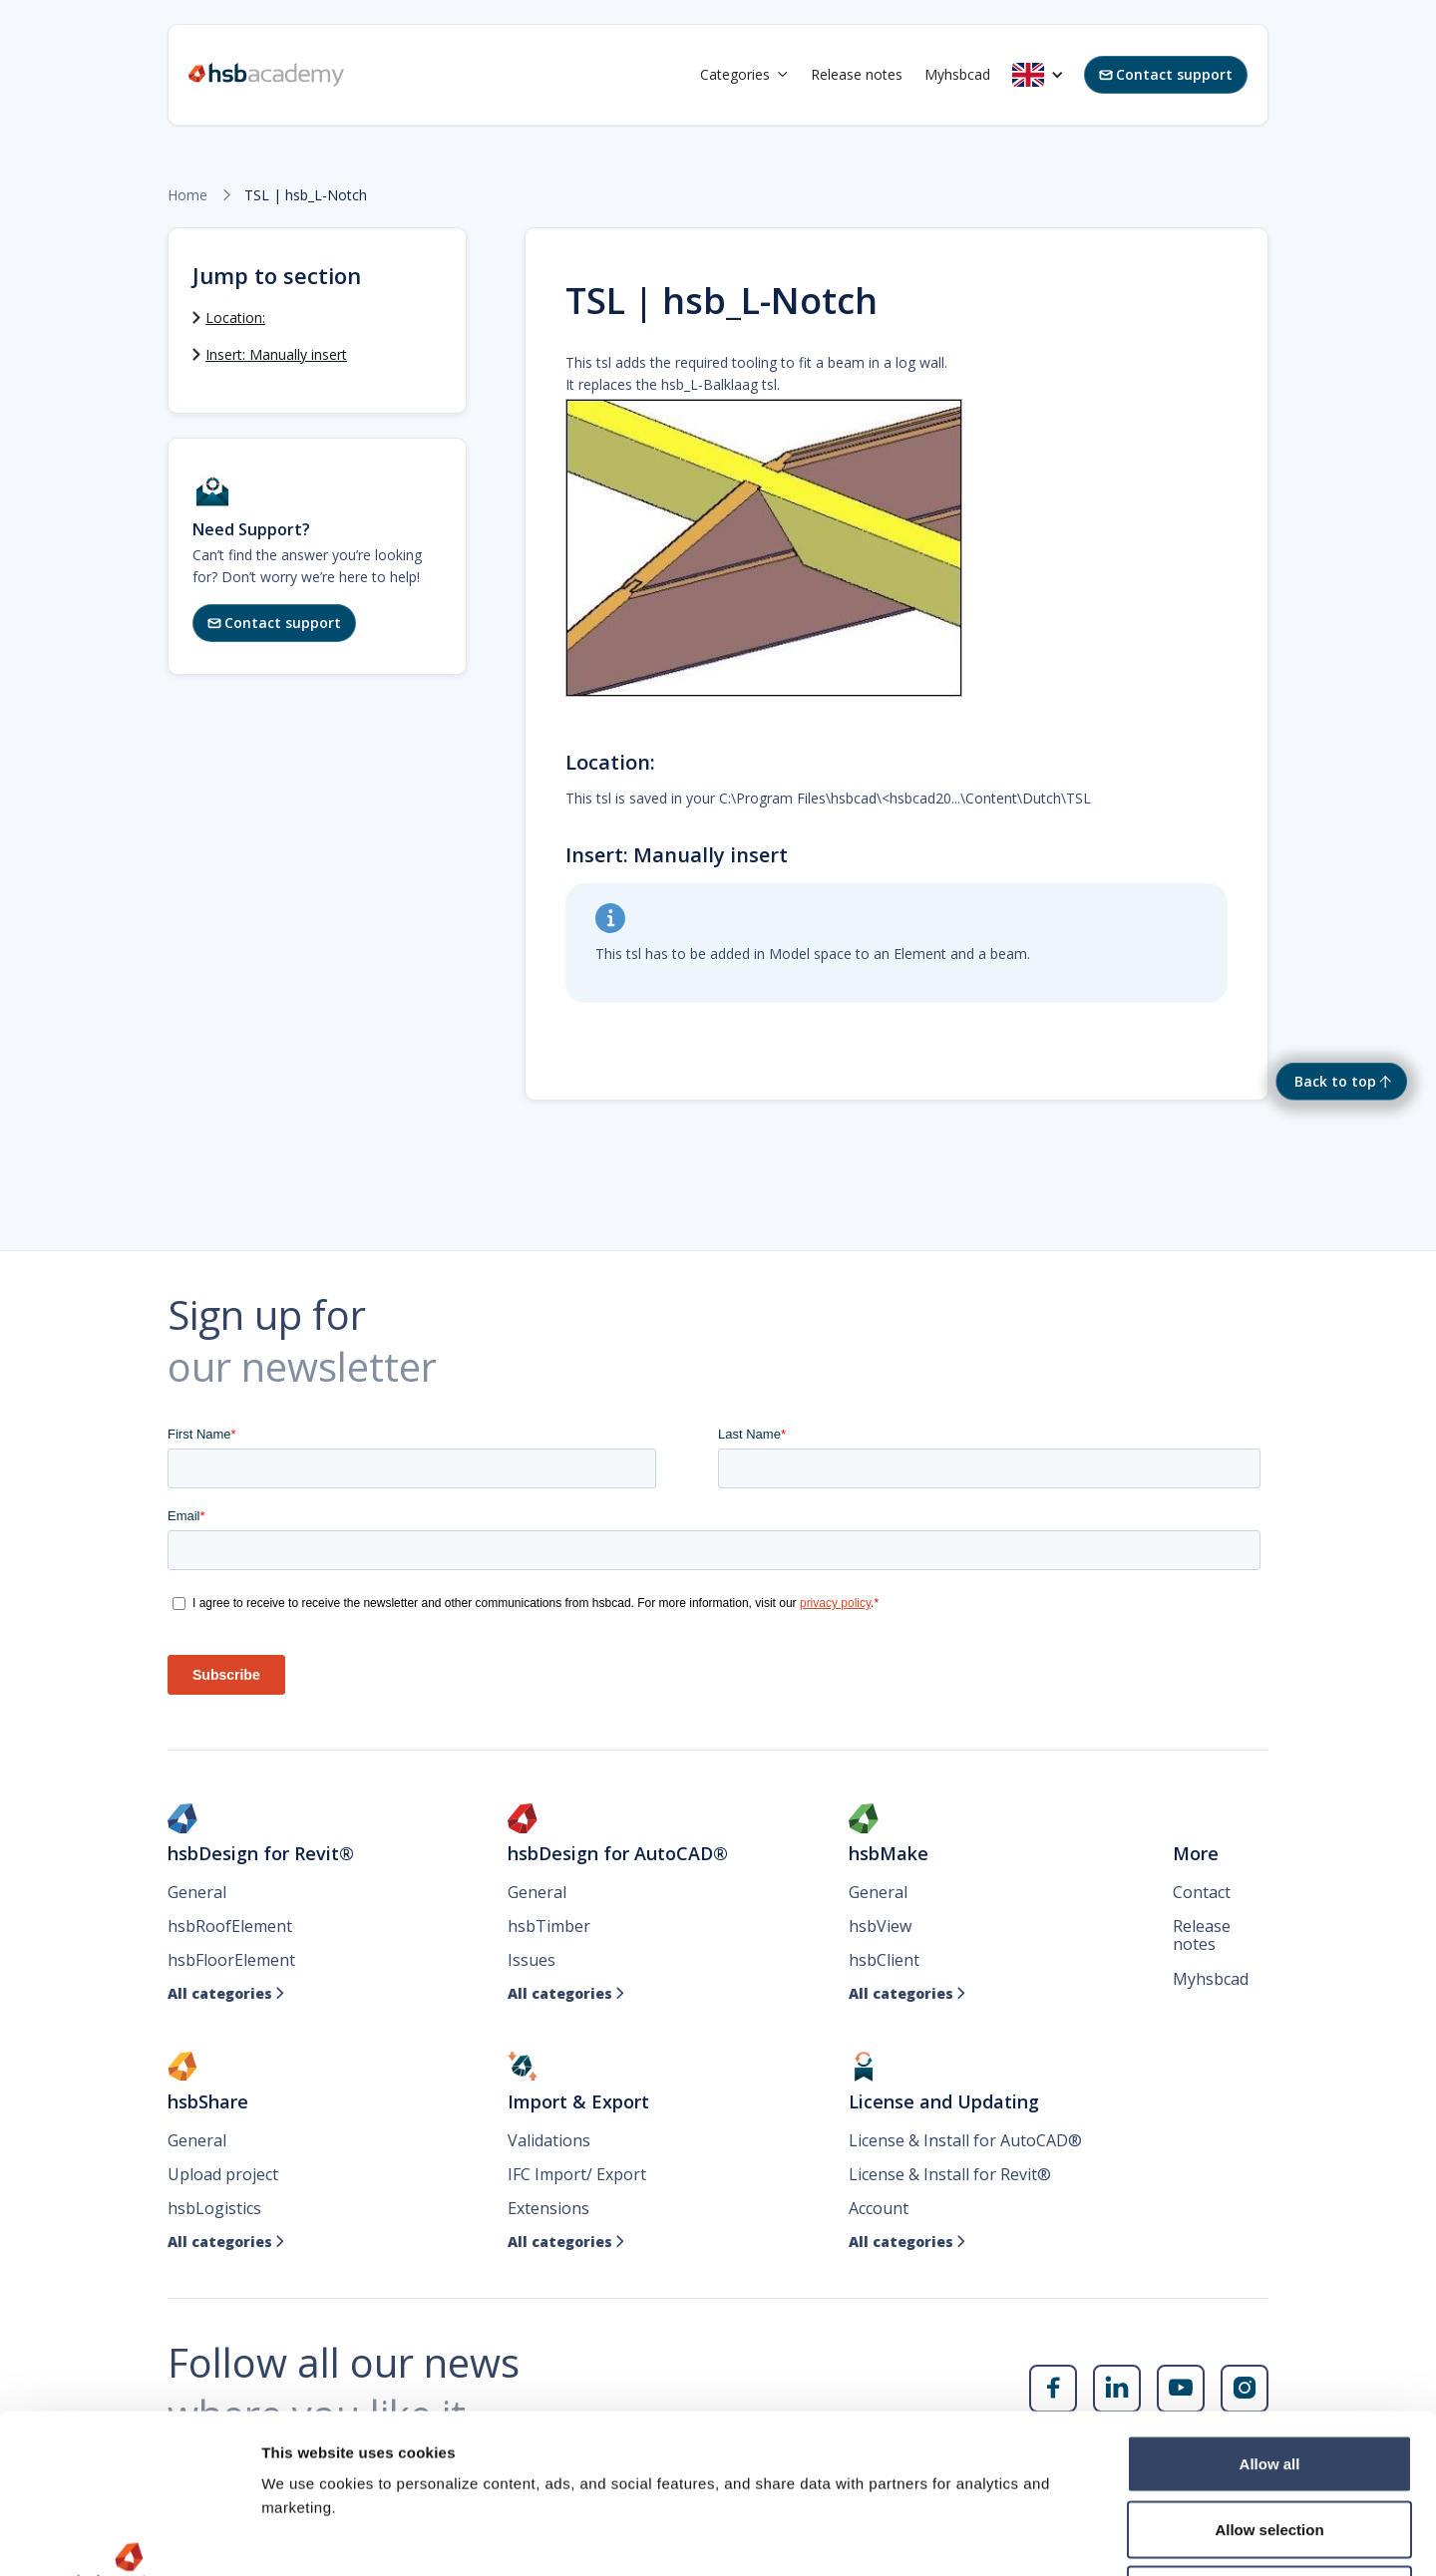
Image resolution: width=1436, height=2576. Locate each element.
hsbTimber (549, 1926)
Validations (549, 2140)
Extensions (548, 2208)
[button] (744, 75)
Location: (235, 317)
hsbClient (884, 1960)
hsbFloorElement (231, 1960)
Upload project (223, 2174)
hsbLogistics (214, 2208)
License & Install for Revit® (950, 2174)
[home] (266, 75)
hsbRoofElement (230, 1926)
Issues (531, 1960)
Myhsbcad (957, 74)
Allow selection (1269, 2380)
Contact (1202, 1892)
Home (187, 195)
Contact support (1166, 74)
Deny (1270, 2444)
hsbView (880, 1926)
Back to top (1335, 1081)
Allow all (1270, 2314)
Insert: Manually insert (276, 354)
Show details (1046, 2536)
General (197, 1892)
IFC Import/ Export (577, 2174)
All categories (226, 1994)
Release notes (856, 74)
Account (878, 2208)
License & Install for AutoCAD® (965, 2140)
